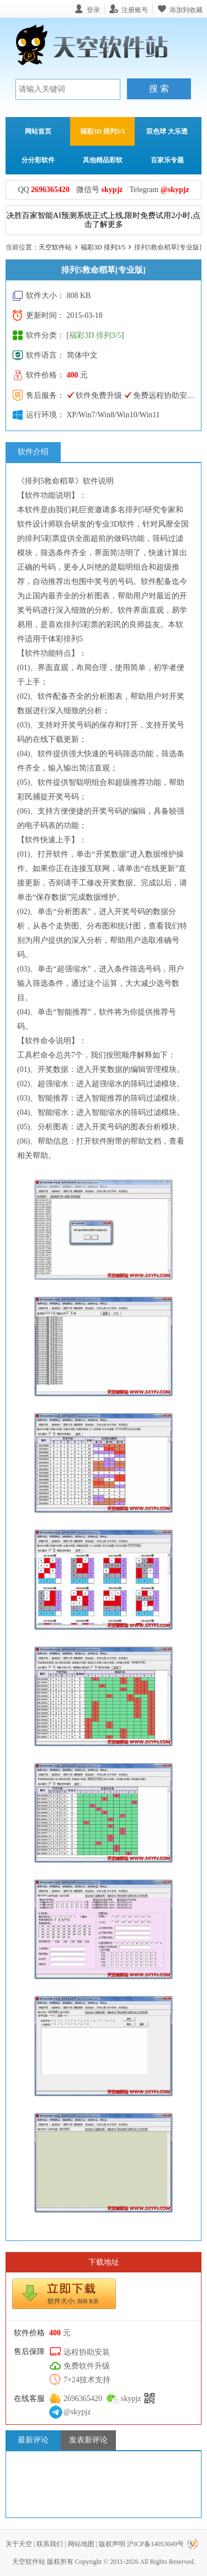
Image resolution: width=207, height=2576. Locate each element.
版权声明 (112, 2544)
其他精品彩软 (103, 160)
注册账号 (134, 9)
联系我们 (49, 2544)
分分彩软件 (38, 160)
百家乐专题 (167, 160)
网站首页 (38, 131)
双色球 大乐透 (167, 131)
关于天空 (19, 2544)
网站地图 (81, 2544)
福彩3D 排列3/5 (102, 131)
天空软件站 (55, 247)
